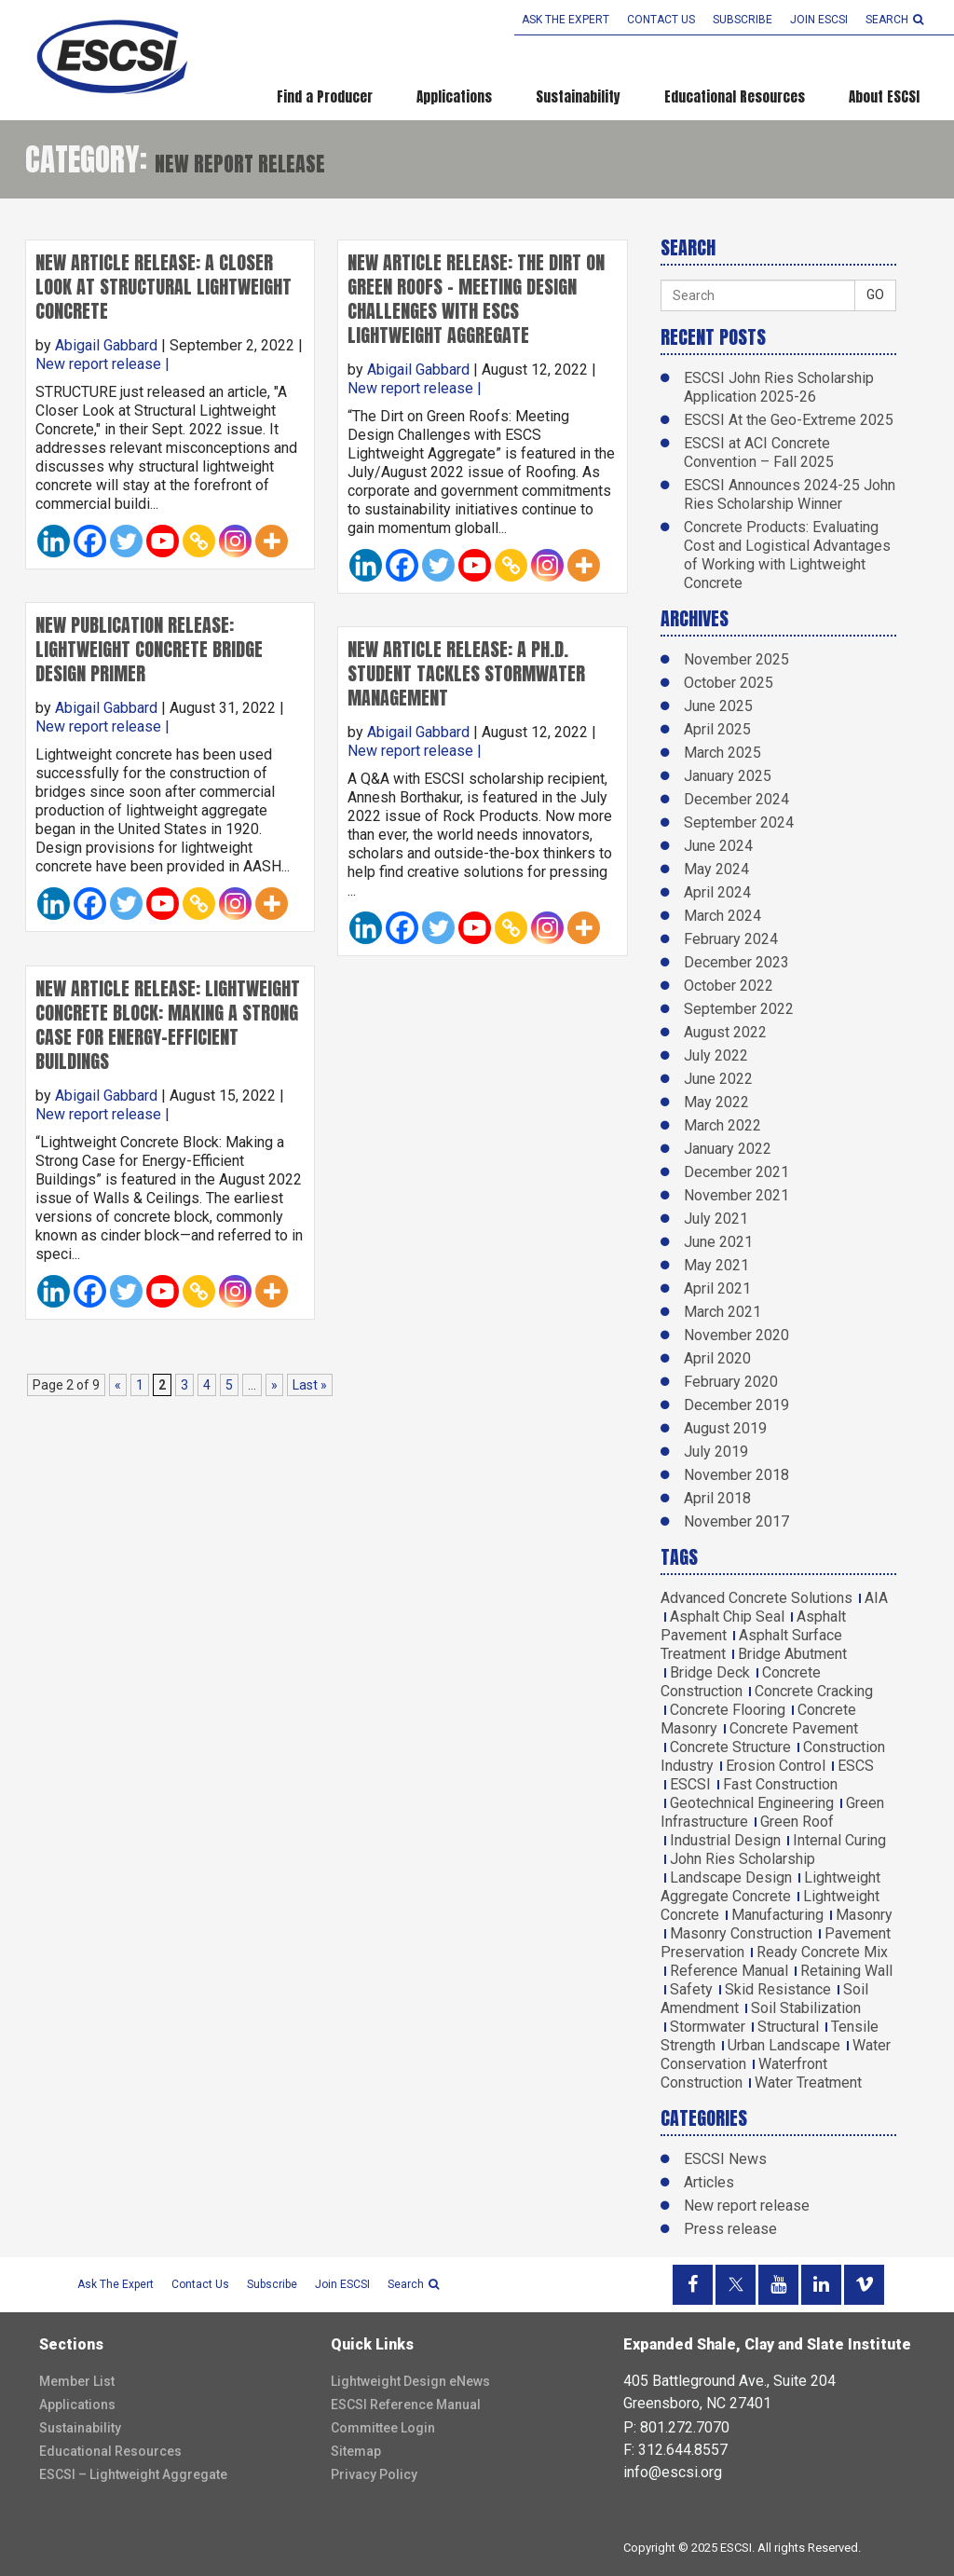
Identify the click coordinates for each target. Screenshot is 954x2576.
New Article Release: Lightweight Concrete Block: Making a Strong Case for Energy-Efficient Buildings (167, 1025)
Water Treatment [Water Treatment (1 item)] (808, 2082)
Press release (730, 2229)
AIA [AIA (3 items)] (876, 1598)
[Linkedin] (53, 541)
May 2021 (716, 1265)
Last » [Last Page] (310, 1384)
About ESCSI (884, 96)
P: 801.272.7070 (676, 2427)
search (894, 19)
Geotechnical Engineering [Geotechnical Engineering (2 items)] (752, 1803)
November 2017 (736, 1521)
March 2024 (722, 916)
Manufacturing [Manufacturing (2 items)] (777, 1915)
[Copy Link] (199, 541)
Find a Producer (325, 96)
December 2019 (736, 1405)
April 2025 (717, 729)
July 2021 (716, 1218)
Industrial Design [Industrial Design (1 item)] (725, 1840)
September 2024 (739, 822)
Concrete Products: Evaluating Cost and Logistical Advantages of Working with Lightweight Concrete (787, 555)
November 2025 (736, 659)
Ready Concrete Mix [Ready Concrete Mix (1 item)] (822, 1952)
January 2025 (727, 776)
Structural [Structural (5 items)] (788, 2026)
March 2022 (722, 1125)
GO (875, 294)
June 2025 (718, 706)
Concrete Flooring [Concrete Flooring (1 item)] (727, 1710)
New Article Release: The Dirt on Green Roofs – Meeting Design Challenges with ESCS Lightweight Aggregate (476, 298)
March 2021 (722, 1312)
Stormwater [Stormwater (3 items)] (707, 2026)
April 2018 (717, 1498)
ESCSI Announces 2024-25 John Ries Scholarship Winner (789, 494)
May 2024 (716, 869)
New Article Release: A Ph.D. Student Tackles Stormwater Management (466, 673)
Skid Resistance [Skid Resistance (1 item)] (778, 1989)
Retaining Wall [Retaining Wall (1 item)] (846, 1971)
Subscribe (742, 19)
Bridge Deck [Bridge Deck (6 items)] (710, 1672)
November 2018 (736, 1475)
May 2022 (716, 1102)
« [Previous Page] (118, 1384)
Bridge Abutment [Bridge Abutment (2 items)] (792, 1654)
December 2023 (736, 962)
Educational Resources (734, 96)
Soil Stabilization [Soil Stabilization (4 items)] (806, 2008)
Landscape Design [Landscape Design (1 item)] (731, 1877)
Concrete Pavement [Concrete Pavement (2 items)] (793, 1728)
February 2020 (731, 1382)
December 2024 (736, 799)
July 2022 (716, 1055)
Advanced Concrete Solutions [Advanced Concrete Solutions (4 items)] (756, 1598)
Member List (77, 2381)
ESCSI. (737, 2548)
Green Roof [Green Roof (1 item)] (797, 1821)
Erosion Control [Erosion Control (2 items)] (775, 1765)
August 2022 (725, 1032)
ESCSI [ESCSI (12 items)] (690, 1784)
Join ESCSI (819, 19)
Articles (709, 2182)
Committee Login (383, 2427)
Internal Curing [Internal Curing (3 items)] (839, 1840)
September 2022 (739, 1009)
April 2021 (717, 1288)
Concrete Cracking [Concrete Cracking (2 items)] (814, 1691)
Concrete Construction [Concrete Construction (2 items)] (741, 1682)
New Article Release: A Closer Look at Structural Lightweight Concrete (163, 286)
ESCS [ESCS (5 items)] (856, 1765)
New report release (98, 364)
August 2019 (725, 1428)
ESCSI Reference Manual (406, 2404)
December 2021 (736, 1172)
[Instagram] (235, 541)
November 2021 (736, 1195)
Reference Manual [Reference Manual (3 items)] (729, 1971)
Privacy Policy (374, 2474)
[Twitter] (126, 541)
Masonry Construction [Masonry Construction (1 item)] (741, 1933)
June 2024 (718, 846)
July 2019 (716, 1451)
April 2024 (717, 892)
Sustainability (578, 96)
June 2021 (718, 1242)
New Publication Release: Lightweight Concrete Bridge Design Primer (149, 649)
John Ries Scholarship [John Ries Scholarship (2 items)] (742, 1859)
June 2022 (718, 1079)
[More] (271, 541)
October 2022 (728, 985)
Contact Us (661, 19)
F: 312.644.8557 (675, 2450)
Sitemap (356, 2451)
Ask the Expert (565, 19)
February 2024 (731, 939)
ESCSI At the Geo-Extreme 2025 (788, 420)
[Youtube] (162, 541)
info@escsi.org (672, 2472)
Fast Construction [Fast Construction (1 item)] (780, 1784)
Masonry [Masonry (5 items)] (864, 1915)
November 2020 (736, 1335)
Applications (454, 96)
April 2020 (717, 1358)
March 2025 (722, 752)
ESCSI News (725, 2159)
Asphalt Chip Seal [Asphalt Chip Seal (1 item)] (727, 1616)
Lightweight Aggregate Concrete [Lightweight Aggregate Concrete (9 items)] (770, 1887)
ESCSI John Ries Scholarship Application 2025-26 (779, 387)
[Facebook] (90, 541)
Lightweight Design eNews (410, 2381)
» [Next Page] (274, 1384)
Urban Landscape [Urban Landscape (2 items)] (784, 2045)
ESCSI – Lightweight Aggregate (133, 2474)
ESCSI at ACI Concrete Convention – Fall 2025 (759, 452)
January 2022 (727, 1149)
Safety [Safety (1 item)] (691, 1989)
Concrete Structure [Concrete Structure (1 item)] (730, 1747)
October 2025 (728, 683)
